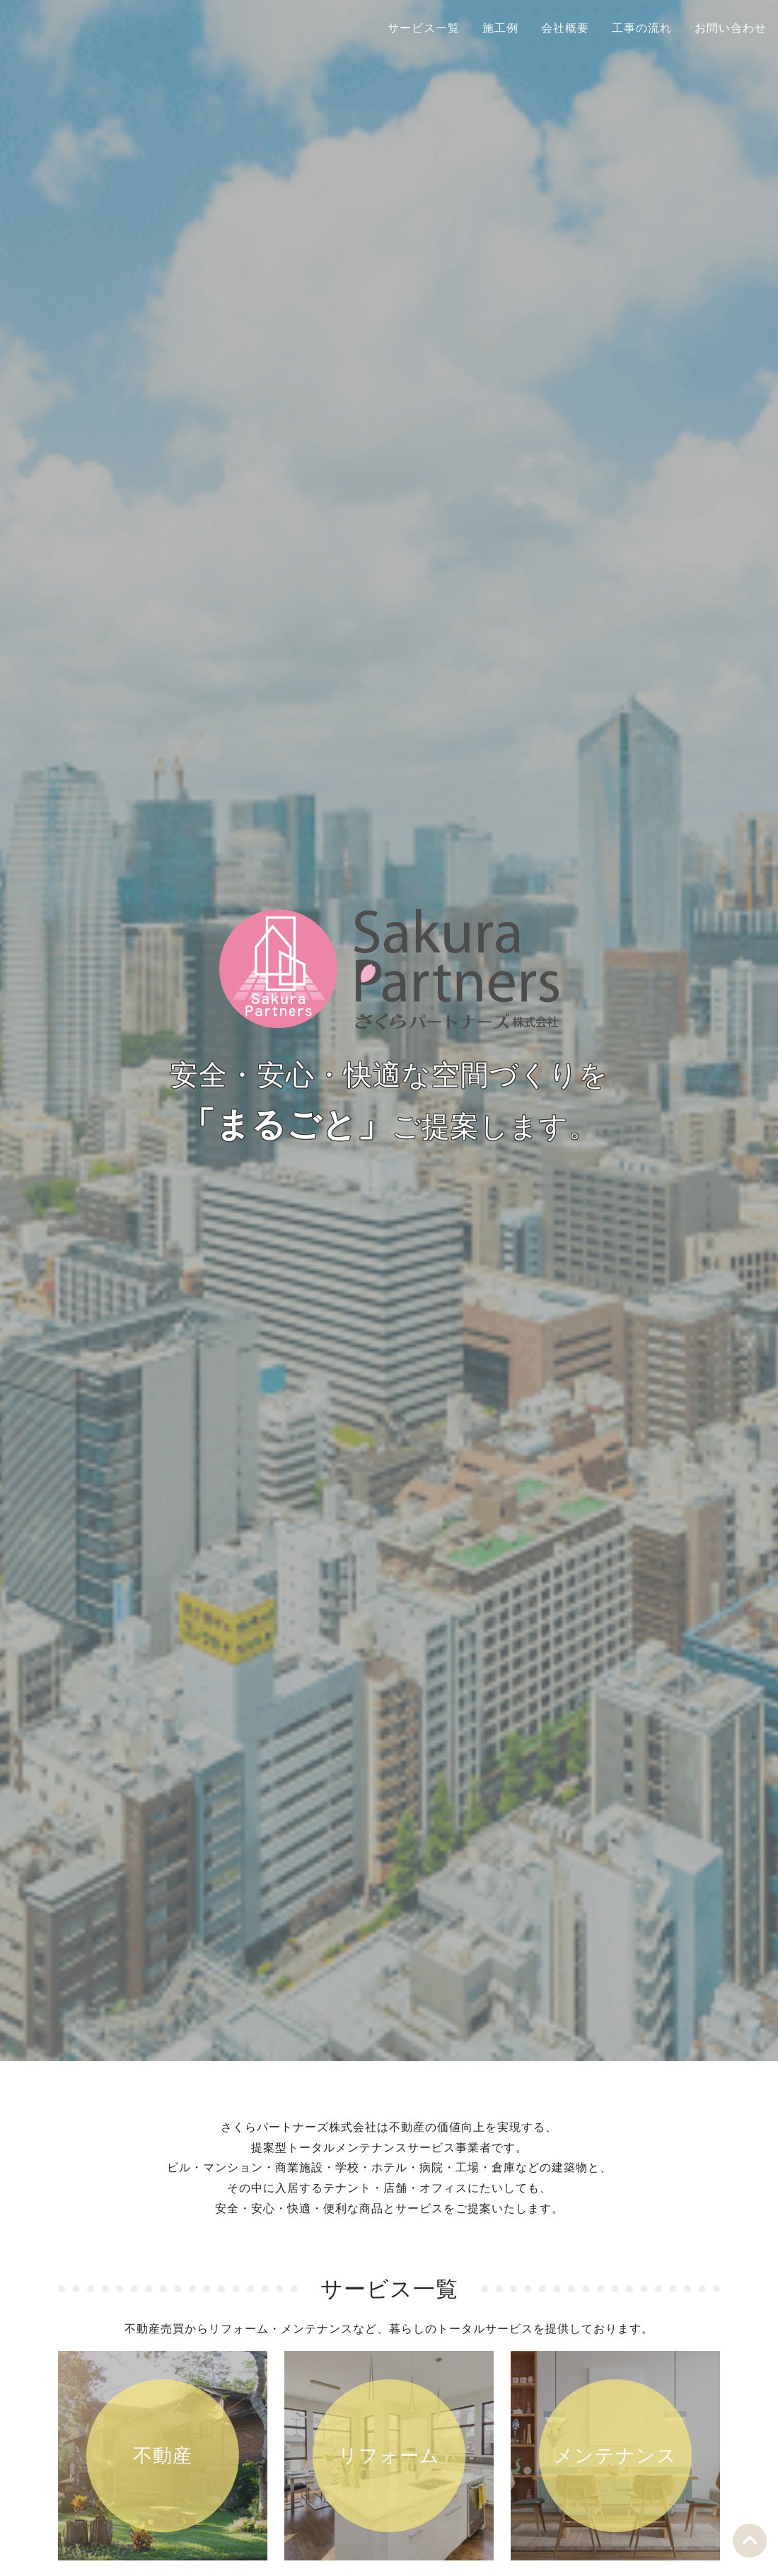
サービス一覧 (424, 28)
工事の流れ (642, 28)
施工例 (500, 28)
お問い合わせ (731, 28)
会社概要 (565, 28)
